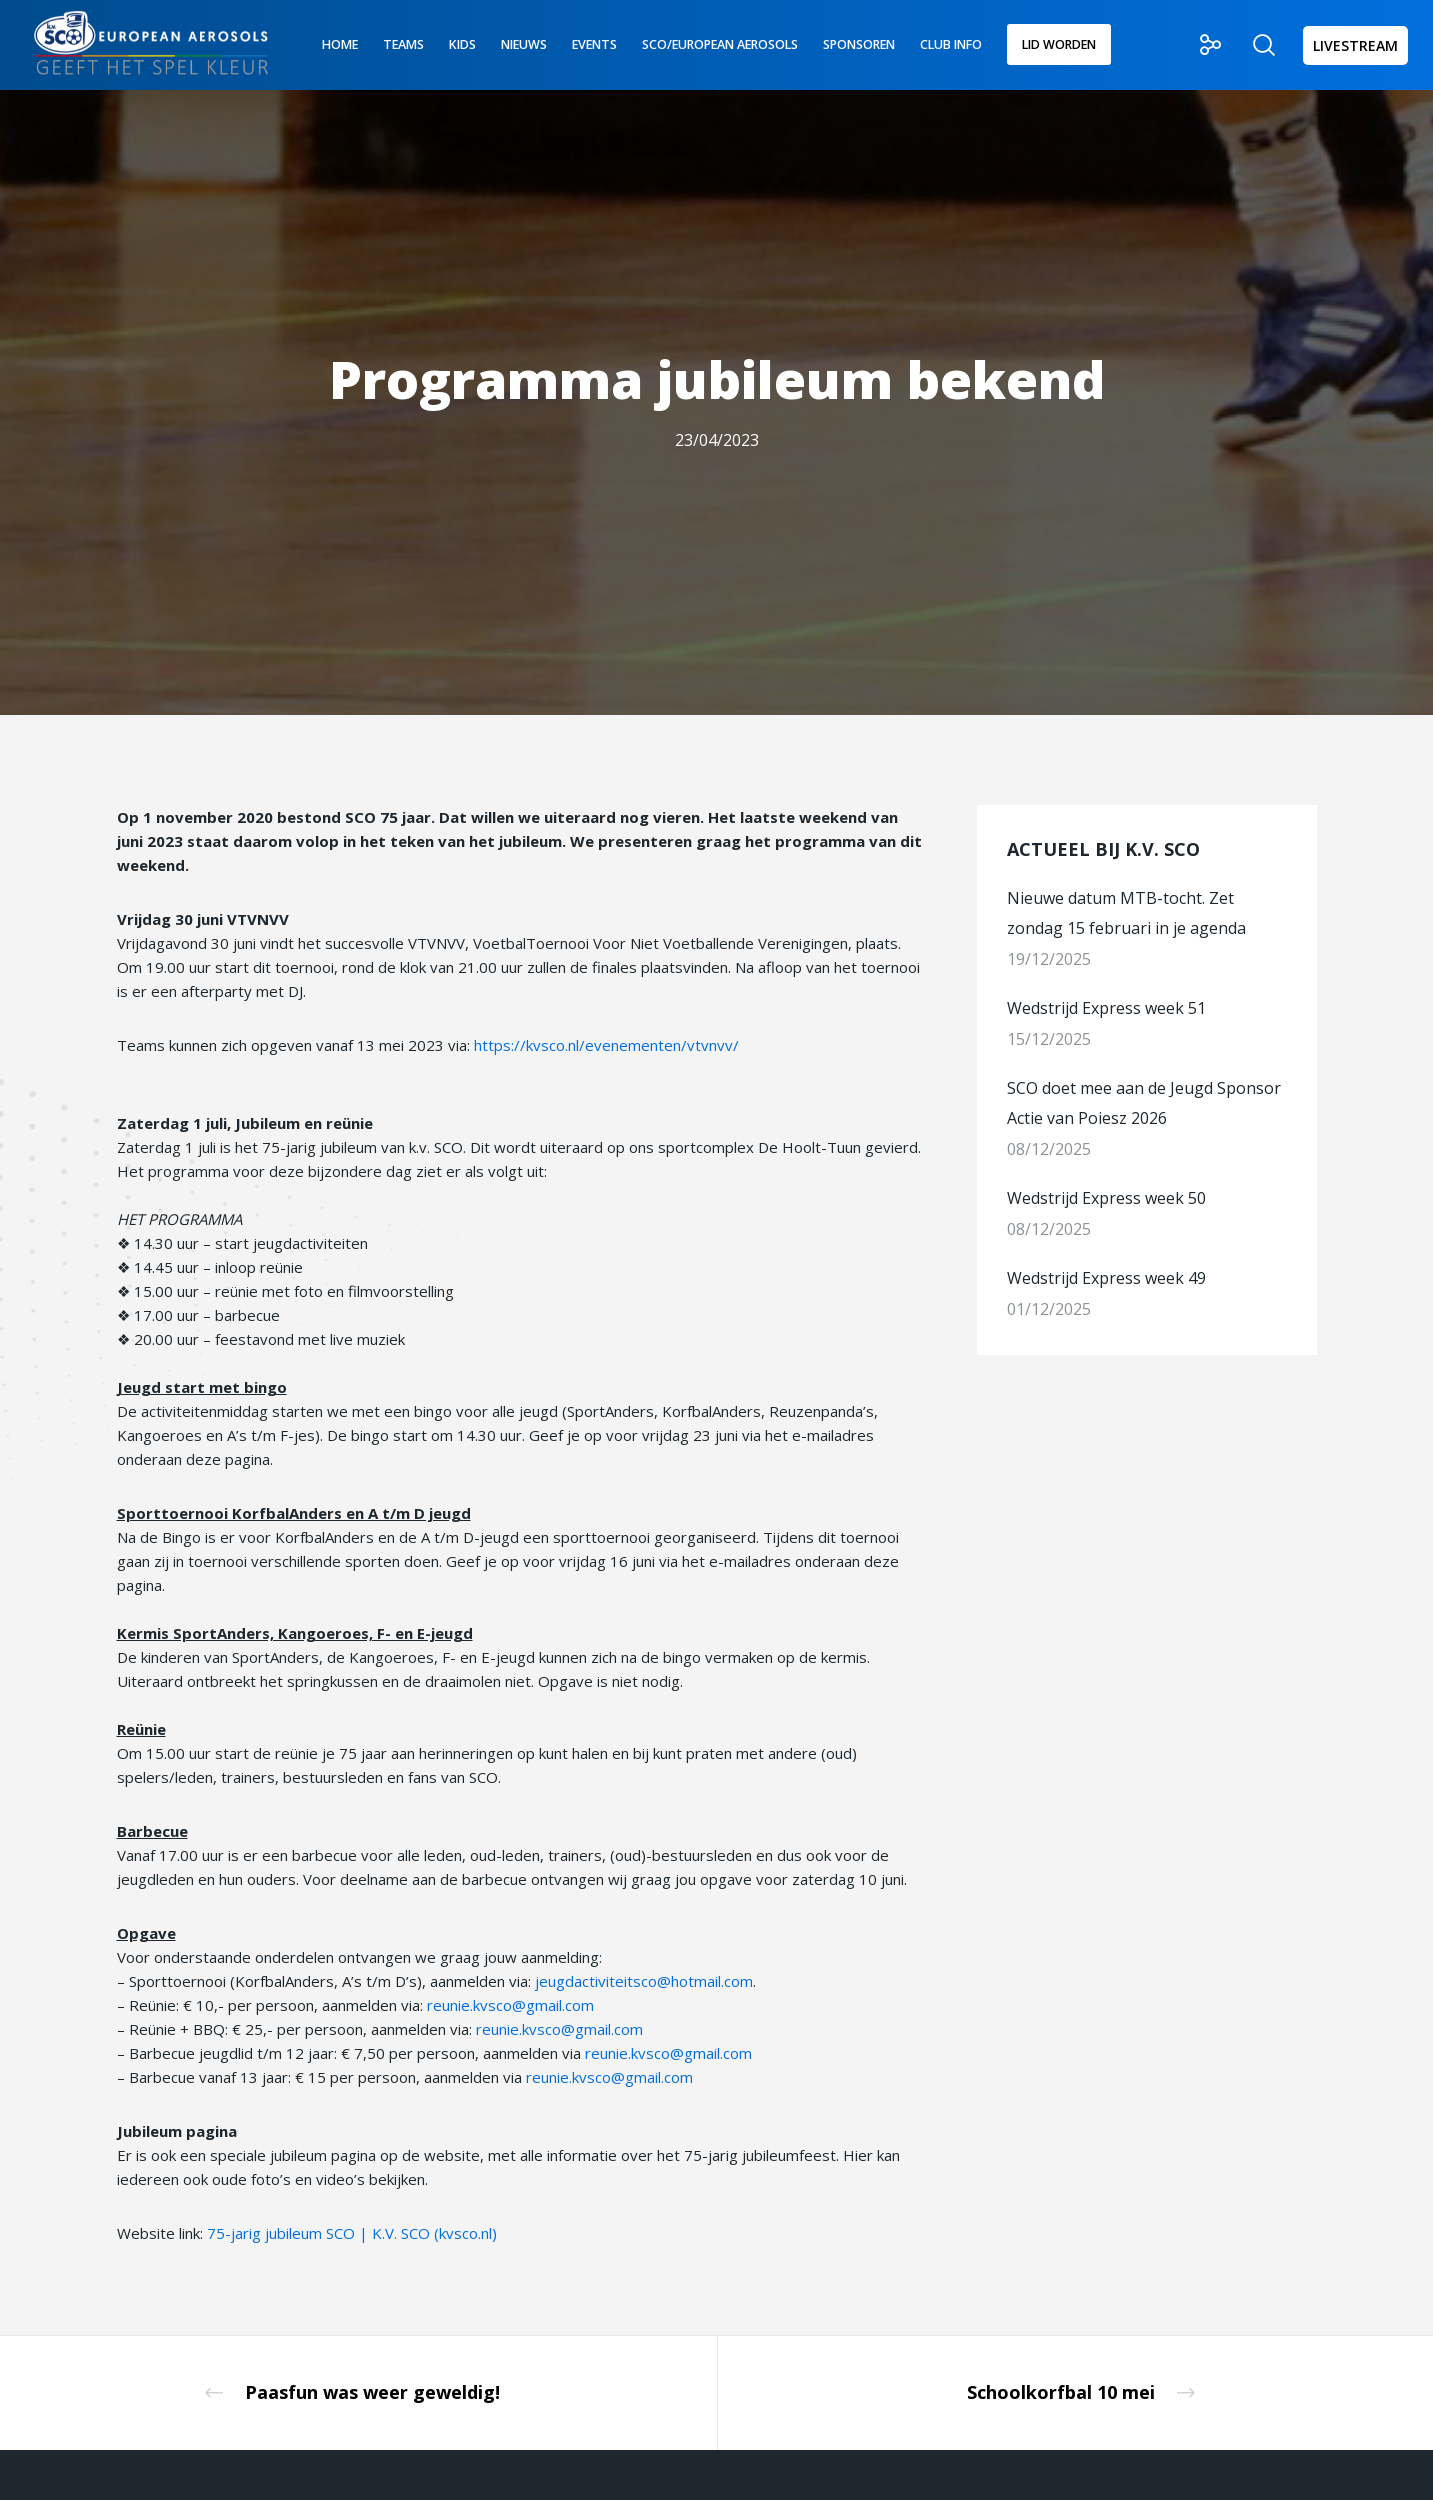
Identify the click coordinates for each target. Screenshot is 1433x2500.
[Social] (1198, 45)
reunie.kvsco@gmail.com (510, 2005)
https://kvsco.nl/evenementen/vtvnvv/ (606, 1045)
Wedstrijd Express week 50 (1106, 1198)
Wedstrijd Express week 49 (1106, 1278)
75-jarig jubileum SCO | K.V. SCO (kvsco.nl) (352, 2233)
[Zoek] (1251, 45)
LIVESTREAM (1355, 45)
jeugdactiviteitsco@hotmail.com (644, 1981)
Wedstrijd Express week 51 (1106, 1008)
